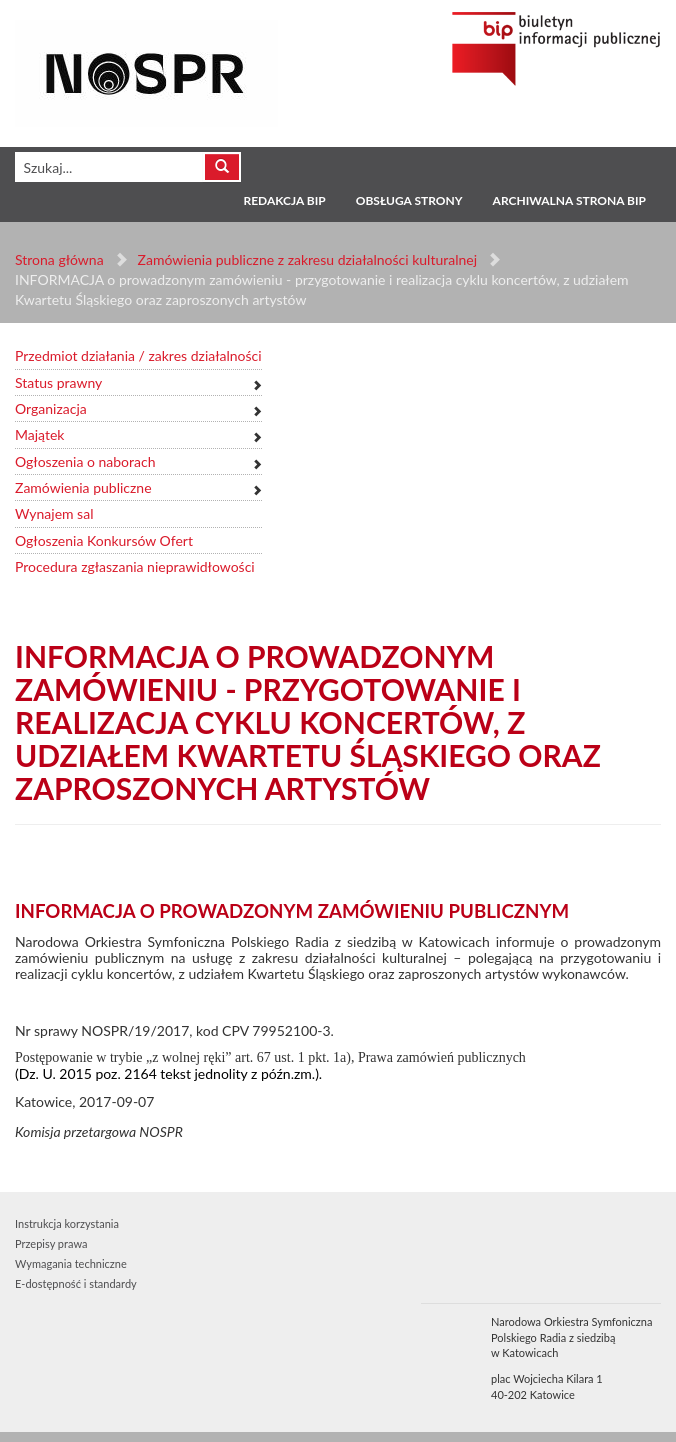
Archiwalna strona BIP (569, 200)
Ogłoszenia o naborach (85, 461)
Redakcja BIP (284, 200)
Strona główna (59, 259)
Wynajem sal (54, 513)
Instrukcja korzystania (67, 1223)
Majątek (39, 434)
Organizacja (51, 408)
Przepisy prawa (51, 1243)
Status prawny (58, 382)
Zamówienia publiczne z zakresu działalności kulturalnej (307, 259)
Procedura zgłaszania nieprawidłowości (135, 566)
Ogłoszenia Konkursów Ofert (104, 540)
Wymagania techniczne (71, 1263)
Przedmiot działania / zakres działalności (138, 355)
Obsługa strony (409, 200)
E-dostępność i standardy (76, 1283)
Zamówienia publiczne (83, 487)
